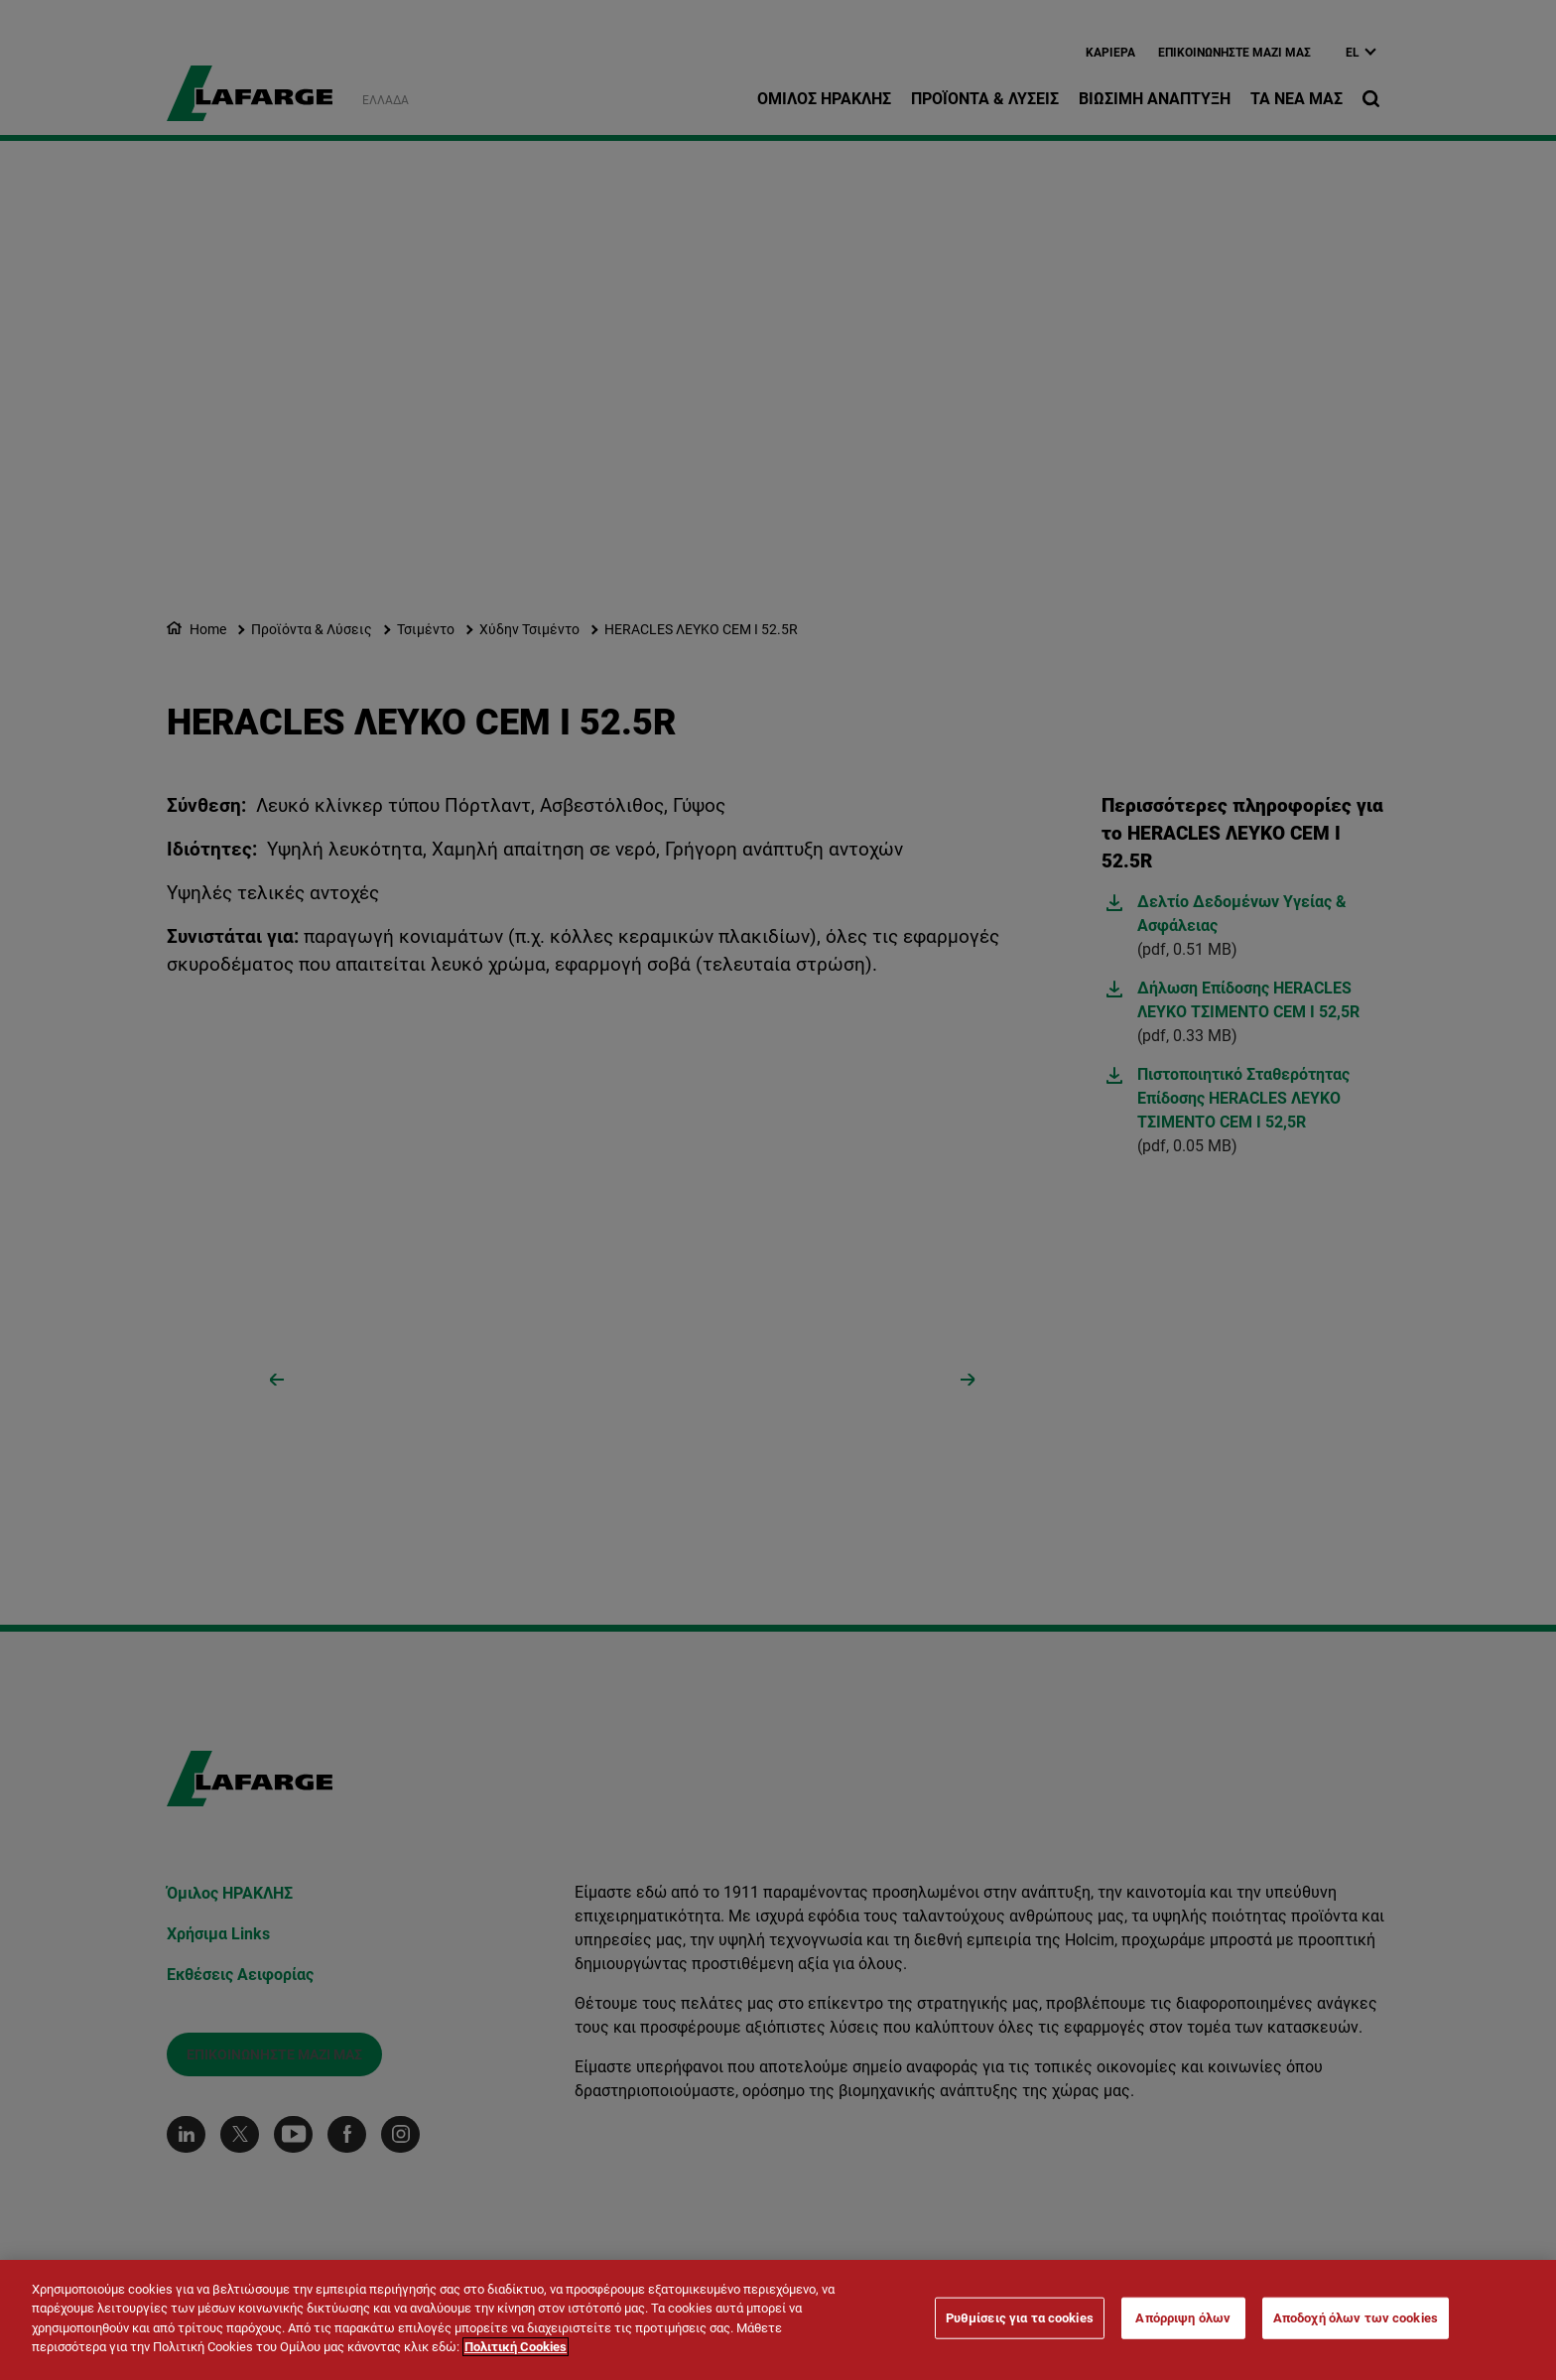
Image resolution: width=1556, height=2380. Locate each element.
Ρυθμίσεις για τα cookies (1020, 2318)
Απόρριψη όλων (1183, 2318)
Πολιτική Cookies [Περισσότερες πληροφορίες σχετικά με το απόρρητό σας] (515, 2346)
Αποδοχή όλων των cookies (1355, 2318)
